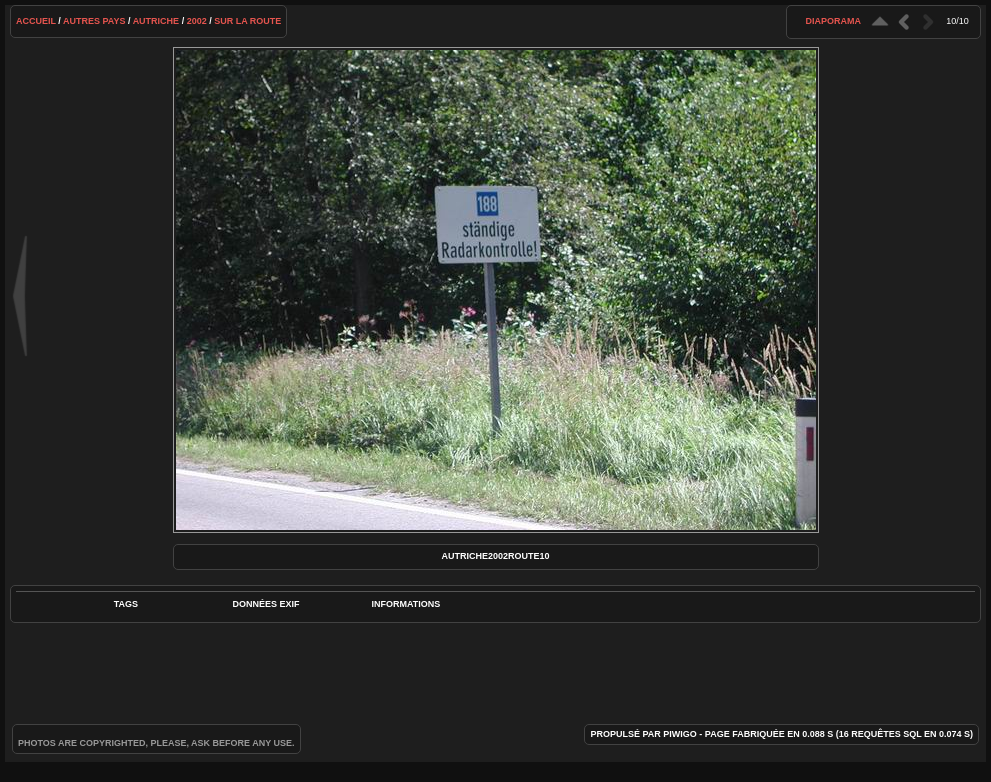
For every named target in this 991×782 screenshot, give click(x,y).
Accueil (36, 21)
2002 (197, 21)
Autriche (156, 21)
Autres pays (94, 21)
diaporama (834, 21)
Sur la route (247, 21)
